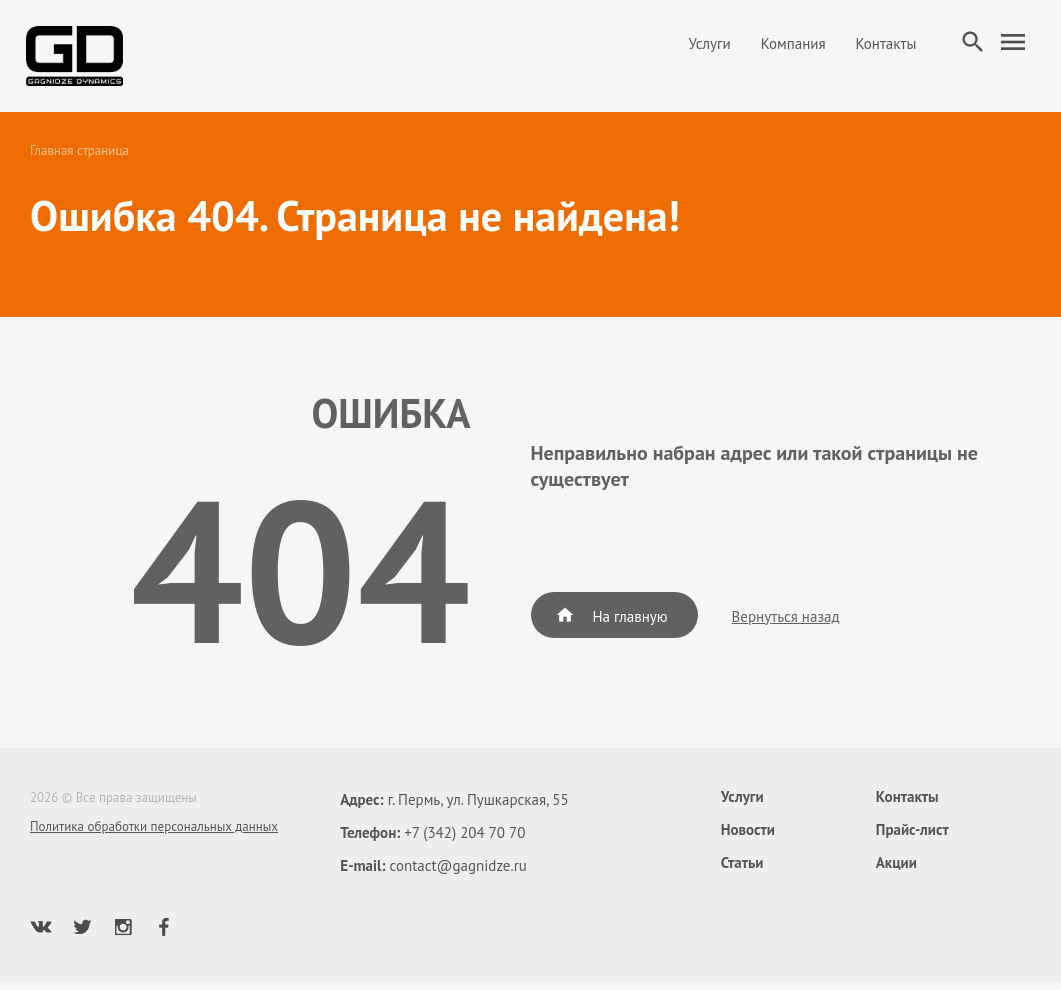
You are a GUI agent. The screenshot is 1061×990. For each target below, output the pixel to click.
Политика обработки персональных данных (154, 834)
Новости (748, 837)
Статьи (742, 870)
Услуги (701, 47)
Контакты (877, 47)
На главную (611, 623)
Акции (896, 870)
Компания (784, 47)
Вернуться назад (786, 624)
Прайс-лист (912, 837)
